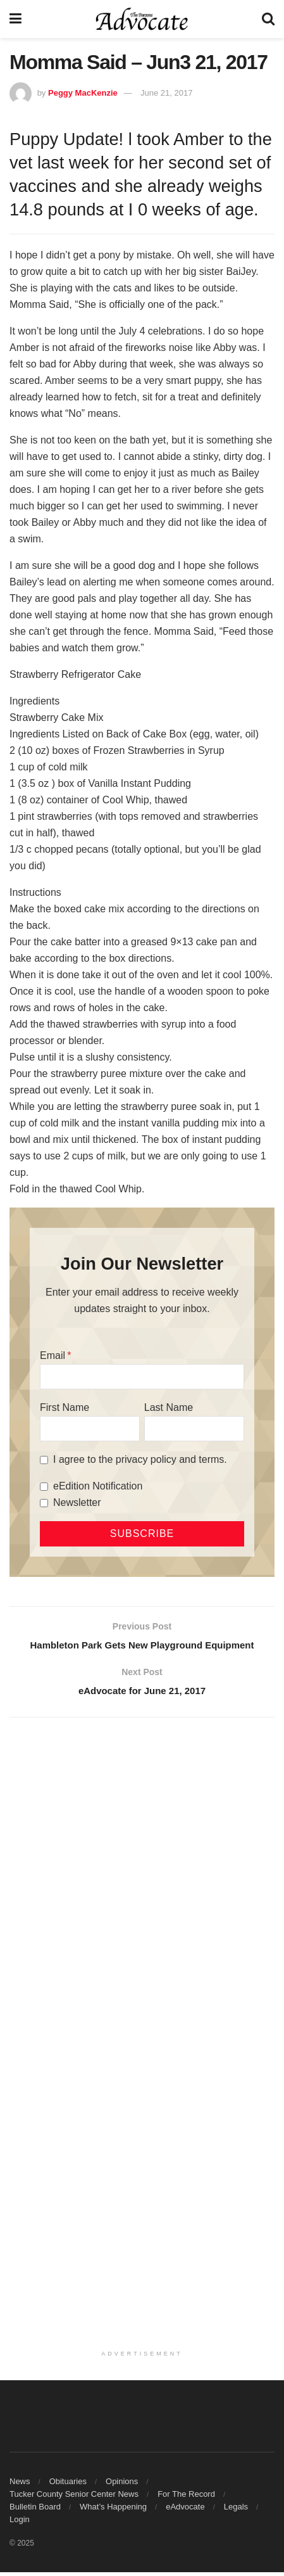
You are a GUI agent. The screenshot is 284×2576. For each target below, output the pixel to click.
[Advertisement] (142, 1882)
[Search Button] (268, 19)
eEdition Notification (97, 1486)
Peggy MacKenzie (83, 93)
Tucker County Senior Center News (74, 2498)
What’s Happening (113, 2510)
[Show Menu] (15, 19)
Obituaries (68, 2485)
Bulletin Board (35, 2510)
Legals (236, 2510)
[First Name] (90, 1428)
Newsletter (77, 1502)
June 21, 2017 (166, 93)
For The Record (186, 2498)
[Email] (142, 1376)
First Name (64, 1407)
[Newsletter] (44, 1503)
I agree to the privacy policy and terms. (140, 1459)
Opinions (122, 2485)
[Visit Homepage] (142, 19)
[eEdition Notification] (44, 1486)
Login (19, 2523)
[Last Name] (194, 1428)
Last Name (168, 1407)
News (19, 2485)
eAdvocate (185, 2510)
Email (52, 1355)
